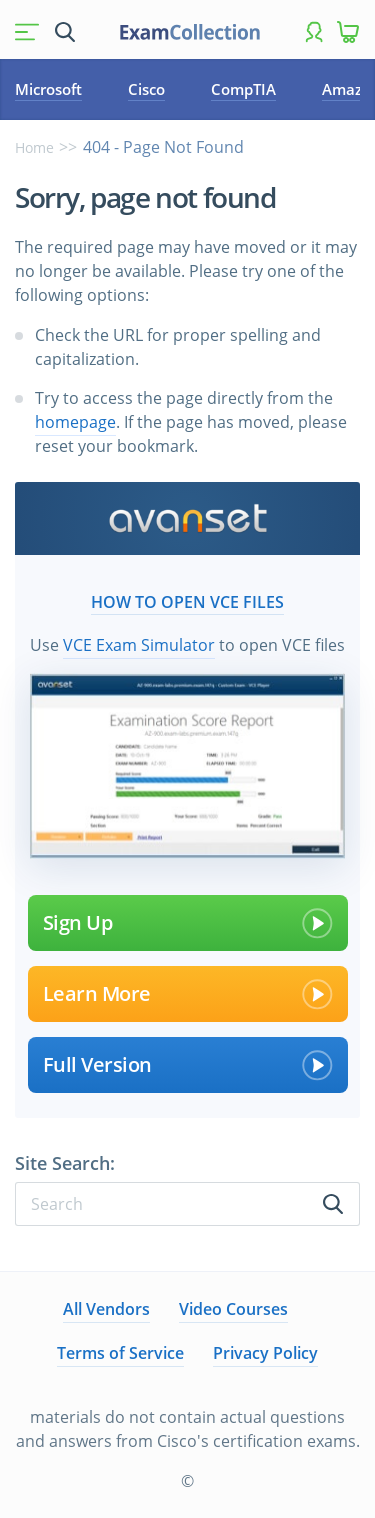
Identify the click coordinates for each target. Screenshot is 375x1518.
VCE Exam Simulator (139, 645)
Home (34, 147)
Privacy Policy (265, 1353)
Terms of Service (120, 1353)
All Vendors (106, 1309)
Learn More (188, 994)
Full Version (188, 1065)
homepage (75, 422)
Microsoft (48, 89)
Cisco (146, 89)
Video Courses (233, 1309)
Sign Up (188, 923)
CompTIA (243, 89)
